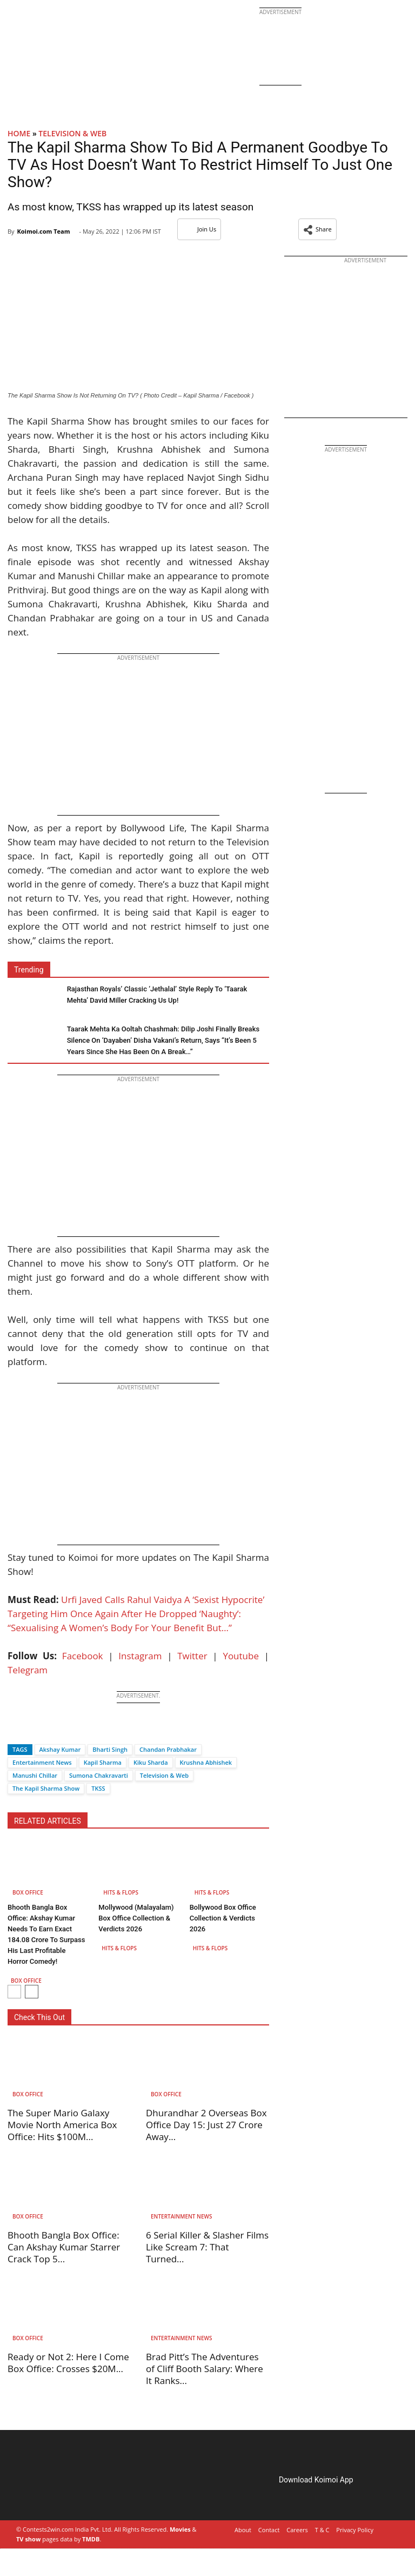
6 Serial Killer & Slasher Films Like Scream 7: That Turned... (207, 2247)
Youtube (241, 1656)
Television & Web (72, 133)
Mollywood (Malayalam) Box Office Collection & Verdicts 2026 (135, 1918)
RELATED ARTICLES (47, 1821)
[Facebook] (16, 1730)
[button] (317, 229)
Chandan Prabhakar (168, 1749)
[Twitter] (34, 1730)
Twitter (192, 1656)
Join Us (199, 229)
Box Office (27, 1892)
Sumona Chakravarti (98, 1775)
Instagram (140, 1656)
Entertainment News (42, 1762)
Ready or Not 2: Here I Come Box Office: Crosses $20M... (68, 2362)
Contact (269, 2530)
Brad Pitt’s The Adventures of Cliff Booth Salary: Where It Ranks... (204, 2368)
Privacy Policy (354, 2530)
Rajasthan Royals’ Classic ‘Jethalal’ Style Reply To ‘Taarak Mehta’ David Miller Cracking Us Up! (157, 994)
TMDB (90, 2539)
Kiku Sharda (150, 1762)
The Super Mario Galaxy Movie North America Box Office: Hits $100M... (62, 2125)
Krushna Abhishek (206, 1762)
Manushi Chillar (34, 1775)
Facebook (82, 1656)
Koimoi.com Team (43, 231)
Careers (297, 2530)
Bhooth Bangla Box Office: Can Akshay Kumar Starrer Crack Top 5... (64, 2247)
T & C (322, 2530)
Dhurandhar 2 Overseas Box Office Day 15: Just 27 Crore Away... (206, 2125)
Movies (180, 2529)
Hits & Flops (120, 1892)
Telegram (28, 1670)
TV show (28, 2539)
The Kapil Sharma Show (45, 1788)
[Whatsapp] (52, 1730)
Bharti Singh (110, 1749)
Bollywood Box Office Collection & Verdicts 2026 (223, 1918)
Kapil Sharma (103, 1762)
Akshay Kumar (60, 1749)
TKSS (98, 1788)
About (243, 2530)
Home (19, 133)
